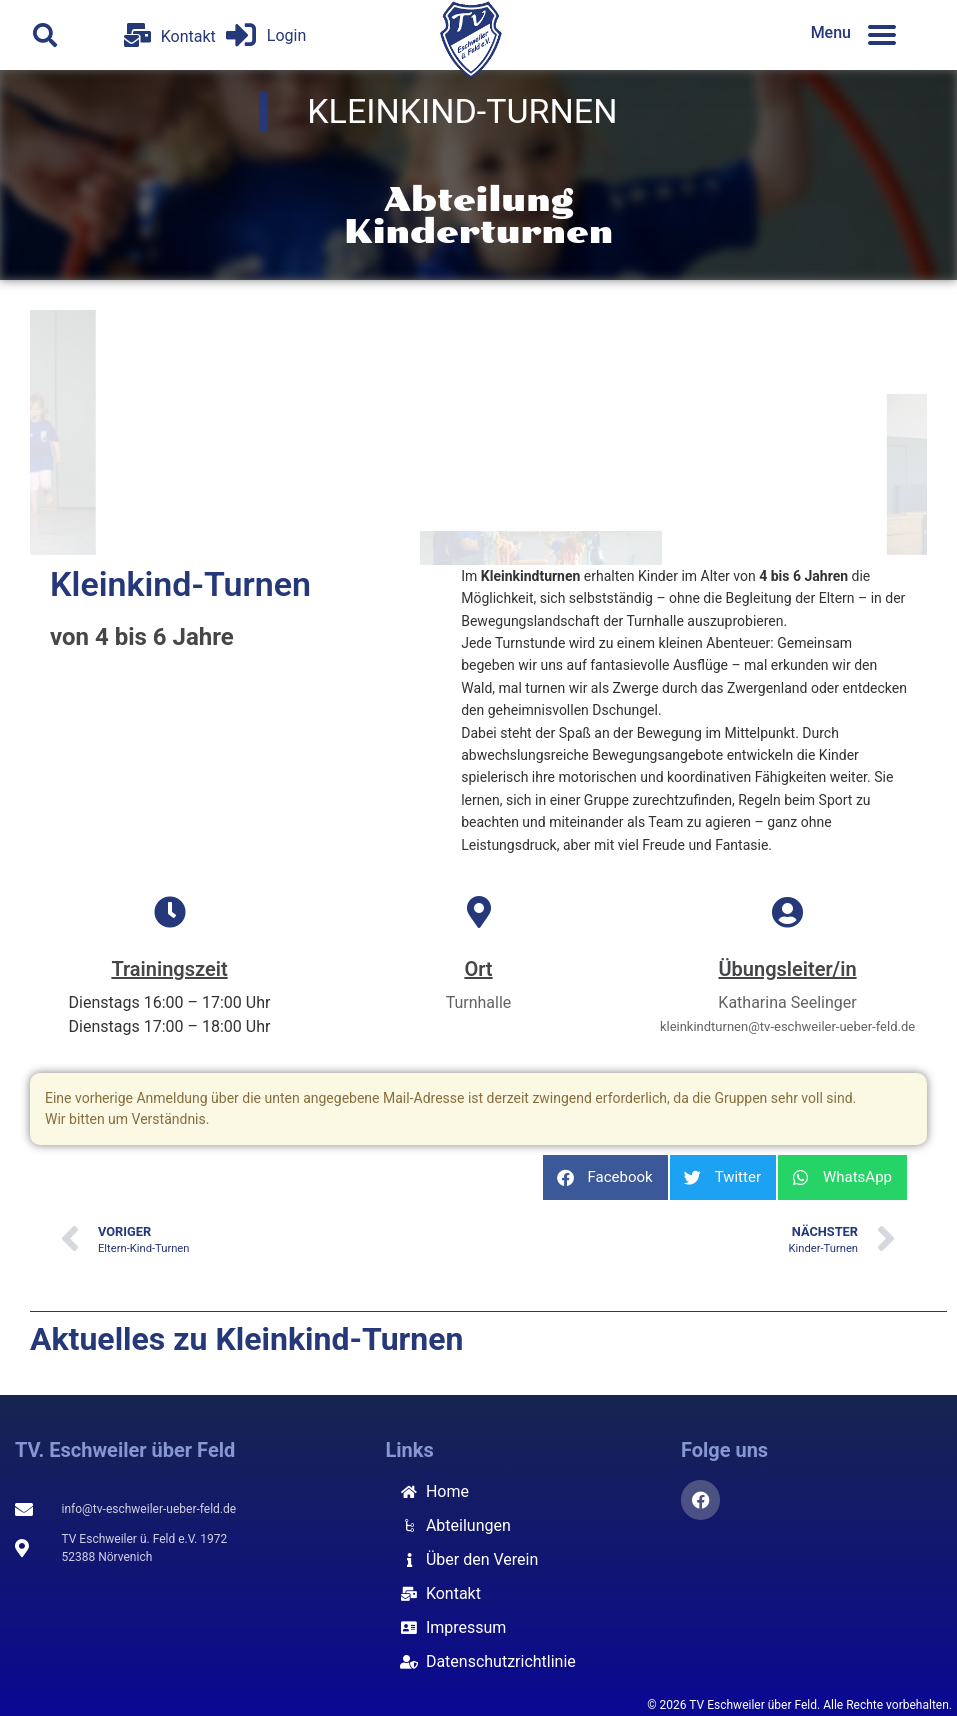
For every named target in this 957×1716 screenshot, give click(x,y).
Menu (831, 32)
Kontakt (188, 36)
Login (286, 35)
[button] (45, 35)
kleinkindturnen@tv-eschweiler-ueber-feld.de (787, 1026)
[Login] (241, 35)
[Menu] (882, 35)
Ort (478, 969)
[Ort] (479, 912)
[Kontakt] (138, 35)
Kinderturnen (479, 232)
